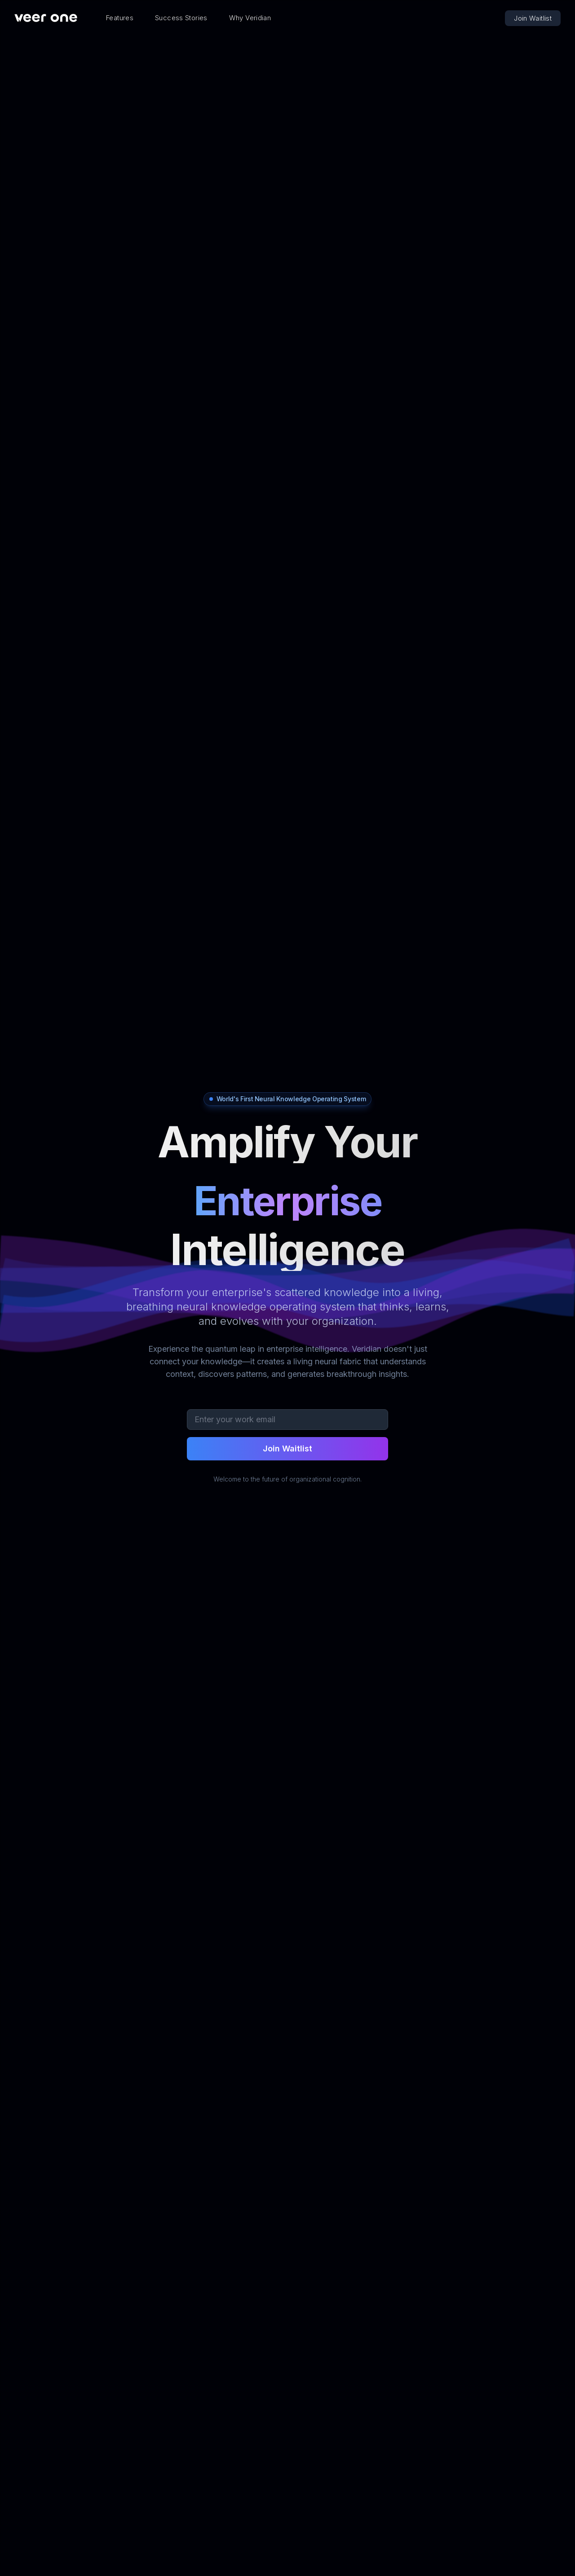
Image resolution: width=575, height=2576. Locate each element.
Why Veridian (250, 17)
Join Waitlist (533, 18)
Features (119, 17)
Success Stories (181, 17)
